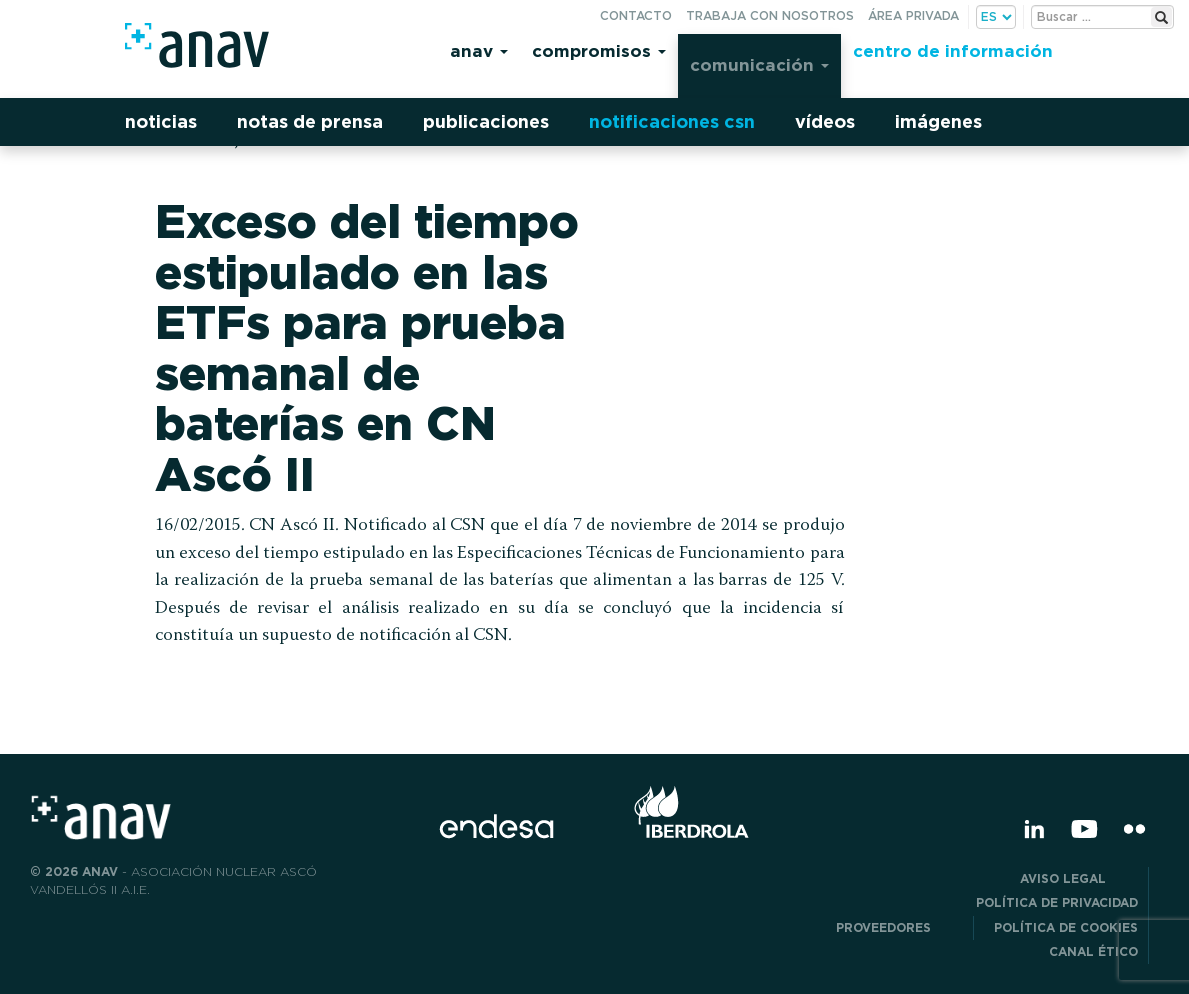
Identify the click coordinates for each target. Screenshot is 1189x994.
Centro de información (953, 50)
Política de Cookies (1066, 927)
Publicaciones (486, 121)
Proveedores (899, 927)
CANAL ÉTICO (1093, 951)
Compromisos (599, 50)
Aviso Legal (1079, 878)
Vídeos (825, 121)
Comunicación (759, 64)
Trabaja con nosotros (770, 15)
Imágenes (938, 121)
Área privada (913, 15)
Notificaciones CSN (672, 121)
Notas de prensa (310, 121)
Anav (479, 50)
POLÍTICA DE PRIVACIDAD (1057, 902)
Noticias (161, 121)
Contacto (636, 15)
